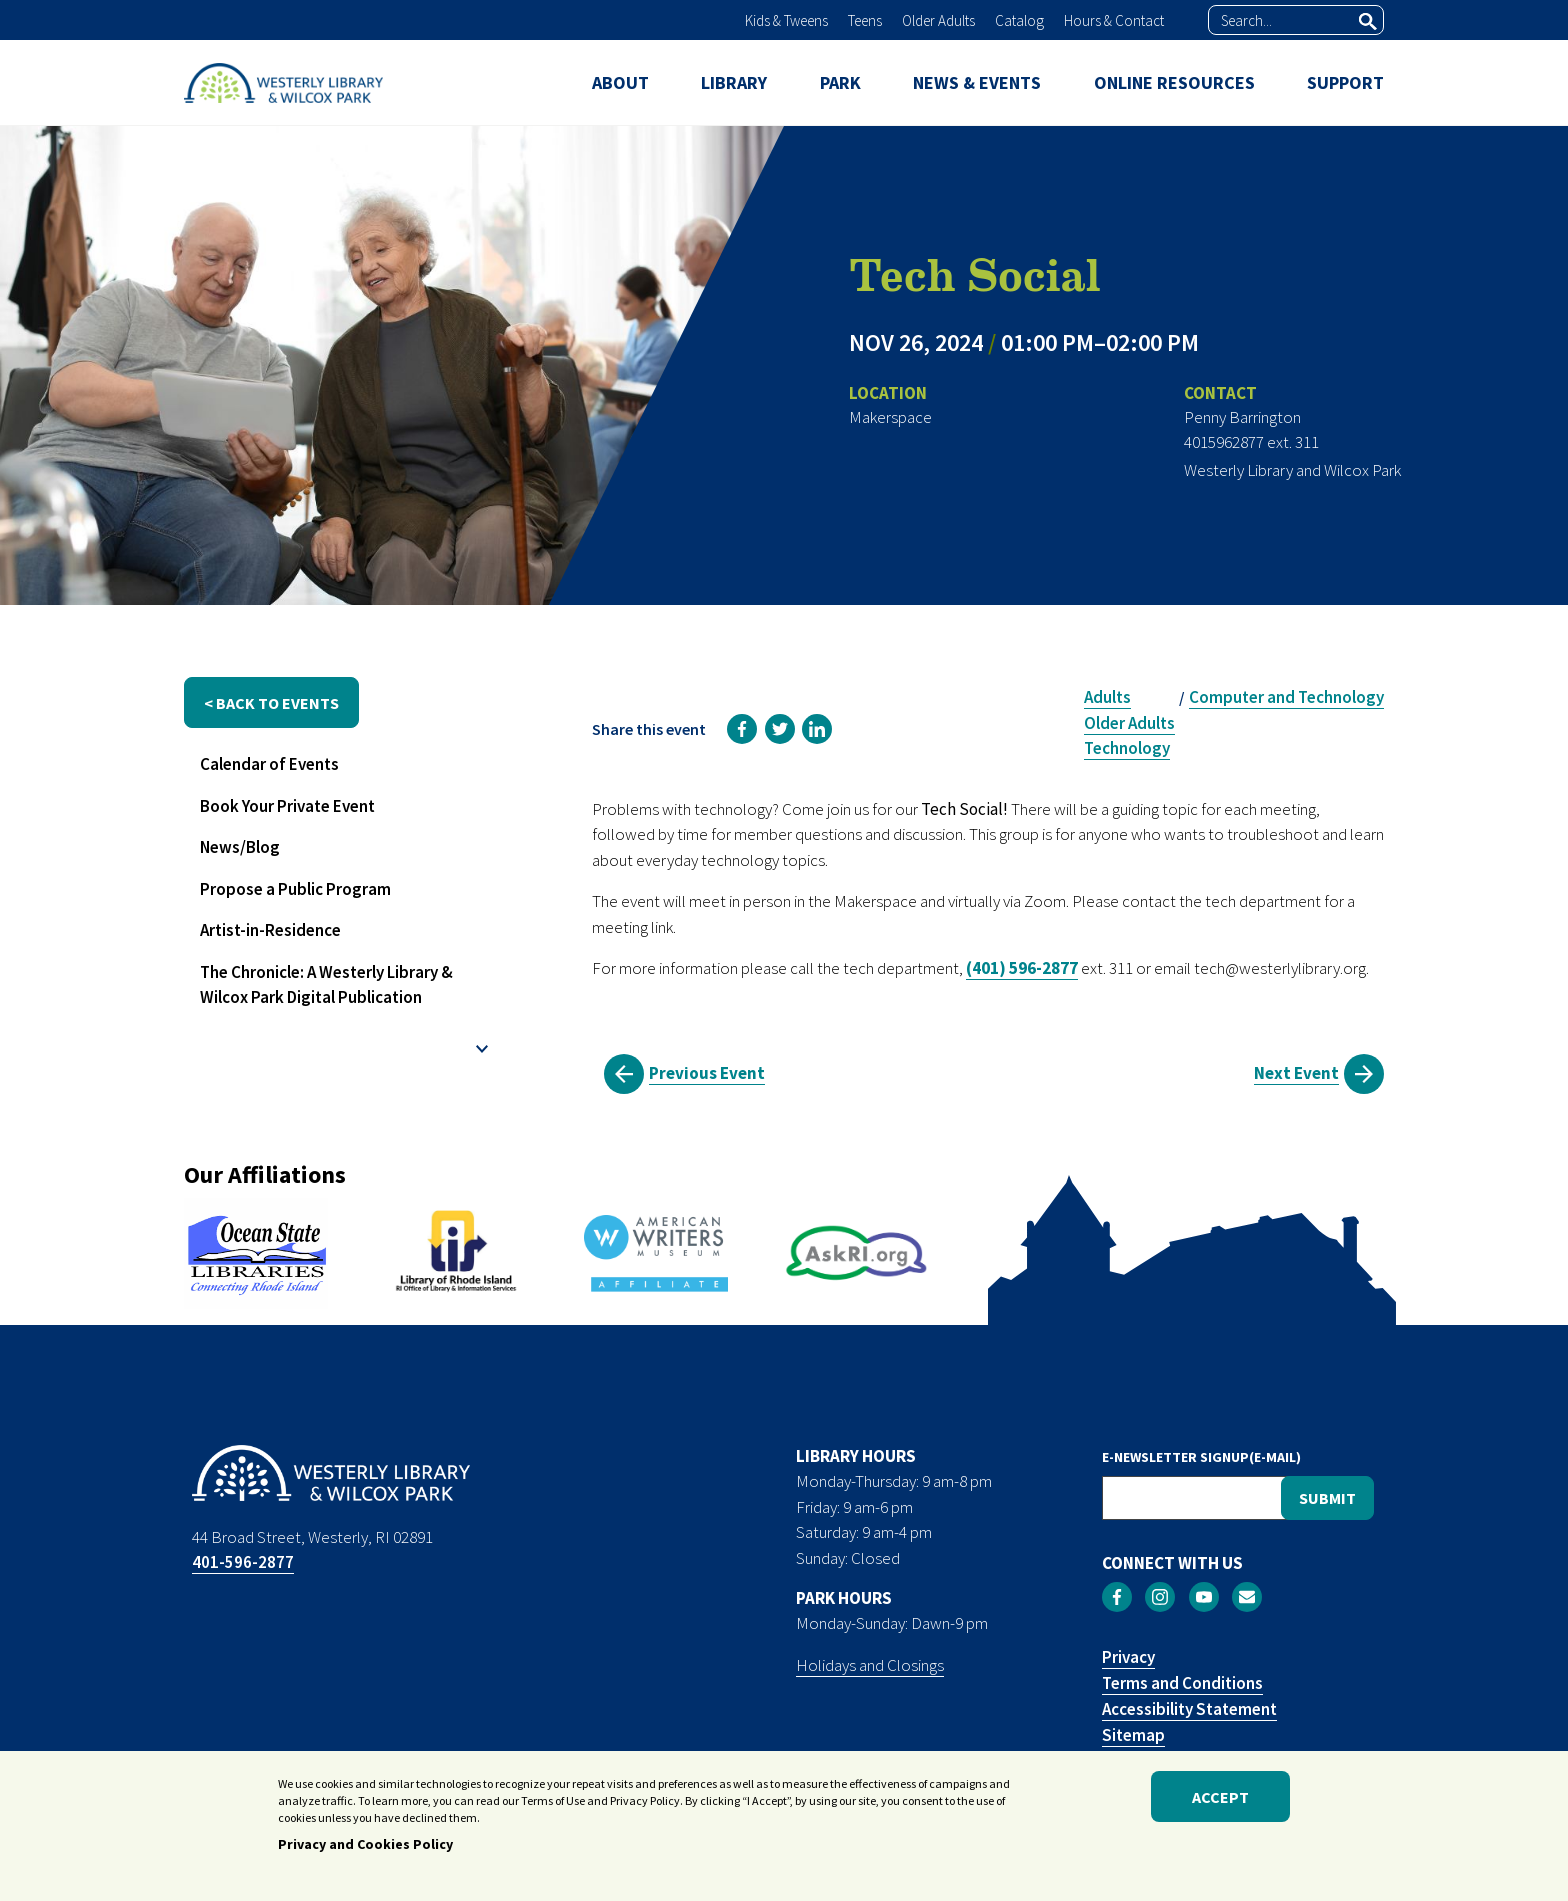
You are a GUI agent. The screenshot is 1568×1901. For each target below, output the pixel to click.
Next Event (1296, 1073)
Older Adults (938, 20)
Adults (1107, 697)
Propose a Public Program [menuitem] (295, 889)
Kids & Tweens (786, 20)
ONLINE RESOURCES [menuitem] (1174, 82)
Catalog (1019, 20)
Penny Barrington (1242, 417)
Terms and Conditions (1182, 1683)
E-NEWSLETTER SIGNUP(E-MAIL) (1201, 1457)
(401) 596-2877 (1022, 968)
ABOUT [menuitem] (620, 82)
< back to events (271, 703)
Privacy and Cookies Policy (365, 1854)
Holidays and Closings (870, 1665)
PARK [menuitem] (840, 82)
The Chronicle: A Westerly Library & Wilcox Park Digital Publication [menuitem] (326, 985)
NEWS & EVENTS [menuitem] (977, 82)
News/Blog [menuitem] (240, 847)
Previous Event (707, 1073)
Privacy (1128, 1657)
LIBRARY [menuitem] (734, 82)
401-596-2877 (243, 1562)
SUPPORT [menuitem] (1345, 82)
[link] (742, 729)
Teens (865, 20)
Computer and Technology (1286, 697)
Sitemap (1133, 1735)
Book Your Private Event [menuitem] (287, 806)
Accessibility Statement (1189, 1709)
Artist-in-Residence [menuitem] (270, 930)
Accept (1220, 1806)
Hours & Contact (1114, 20)
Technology (1127, 748)
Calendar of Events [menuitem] (269, 764)
